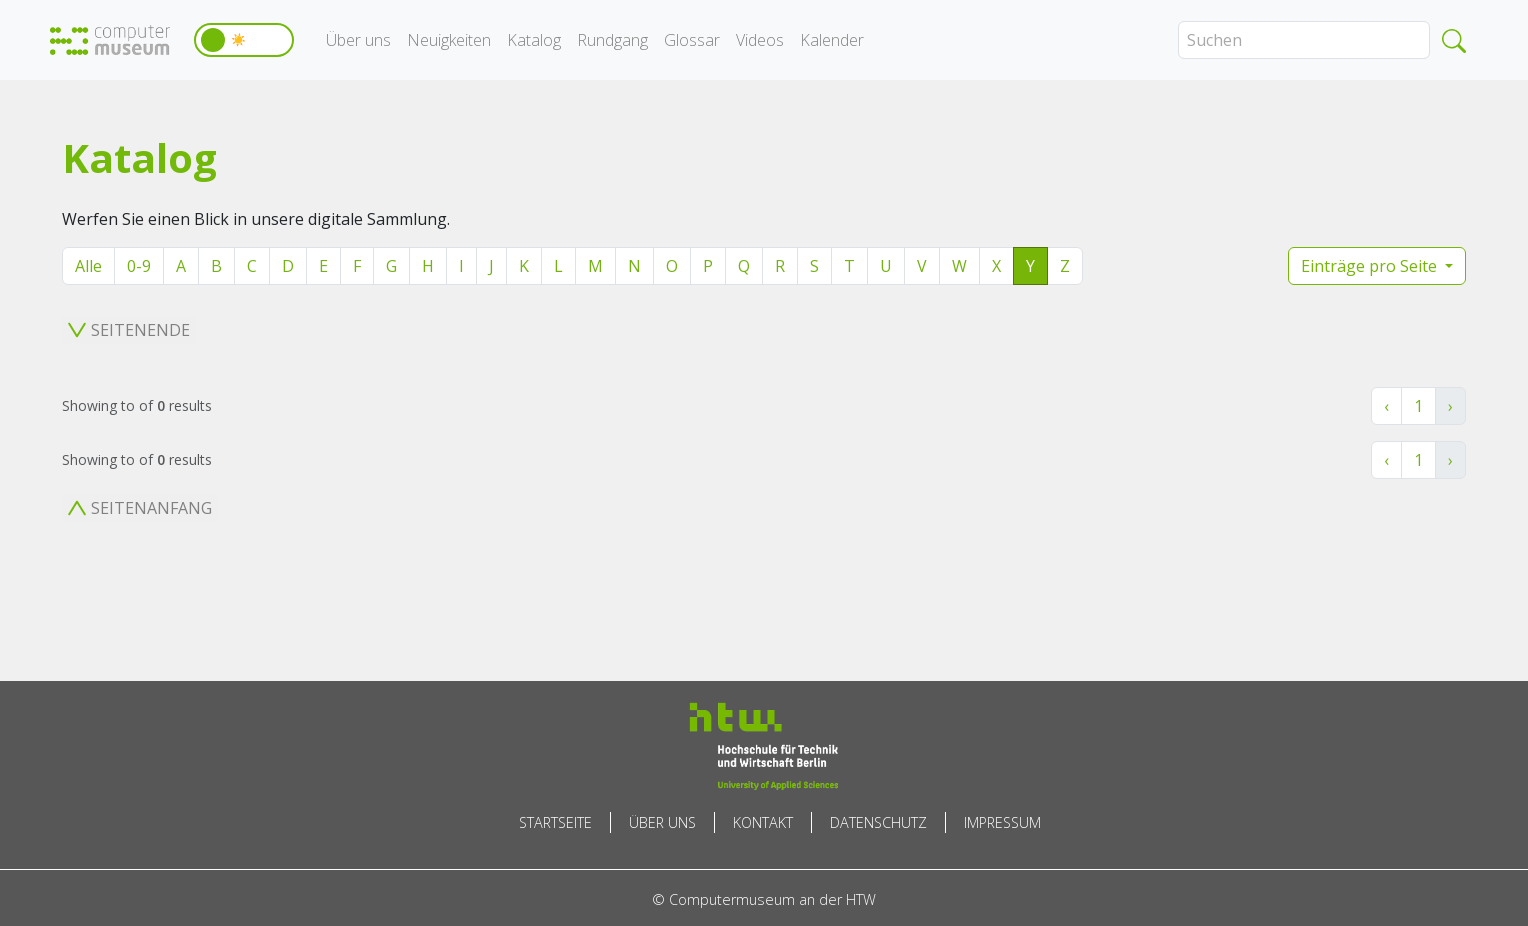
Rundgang (612, 40)
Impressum (1002, 822)
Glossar (692, 40)
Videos (760, 40)
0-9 (139, 266)
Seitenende (129, 330)
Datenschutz (878, 822)
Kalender (832, 40)
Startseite (555, 822)
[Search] (1304, 40)
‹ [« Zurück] (1386, 406)
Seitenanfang (140, 508)
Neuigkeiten (449, 40)
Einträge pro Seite (1371, 266)
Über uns (358, 40)
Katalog (534, 40)
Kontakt (763, 822)
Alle (88, 266)
